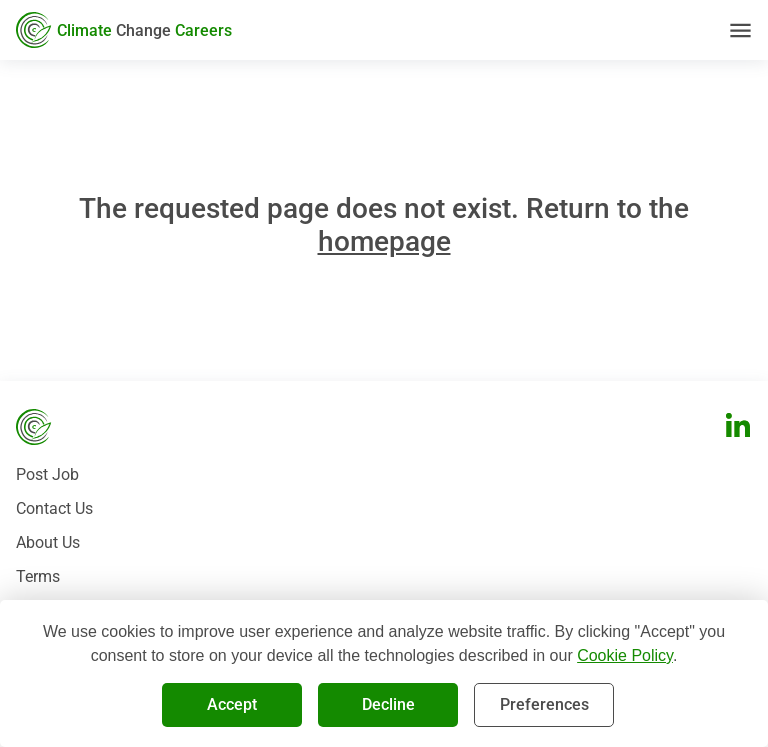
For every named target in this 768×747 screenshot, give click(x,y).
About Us (48, 542)
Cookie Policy (625, 655)
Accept (232, 705)
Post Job (47, 474)
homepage (384, 241)
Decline (388, 705)
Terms (38, 576)
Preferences (544, 705)
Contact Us (54, 508)
